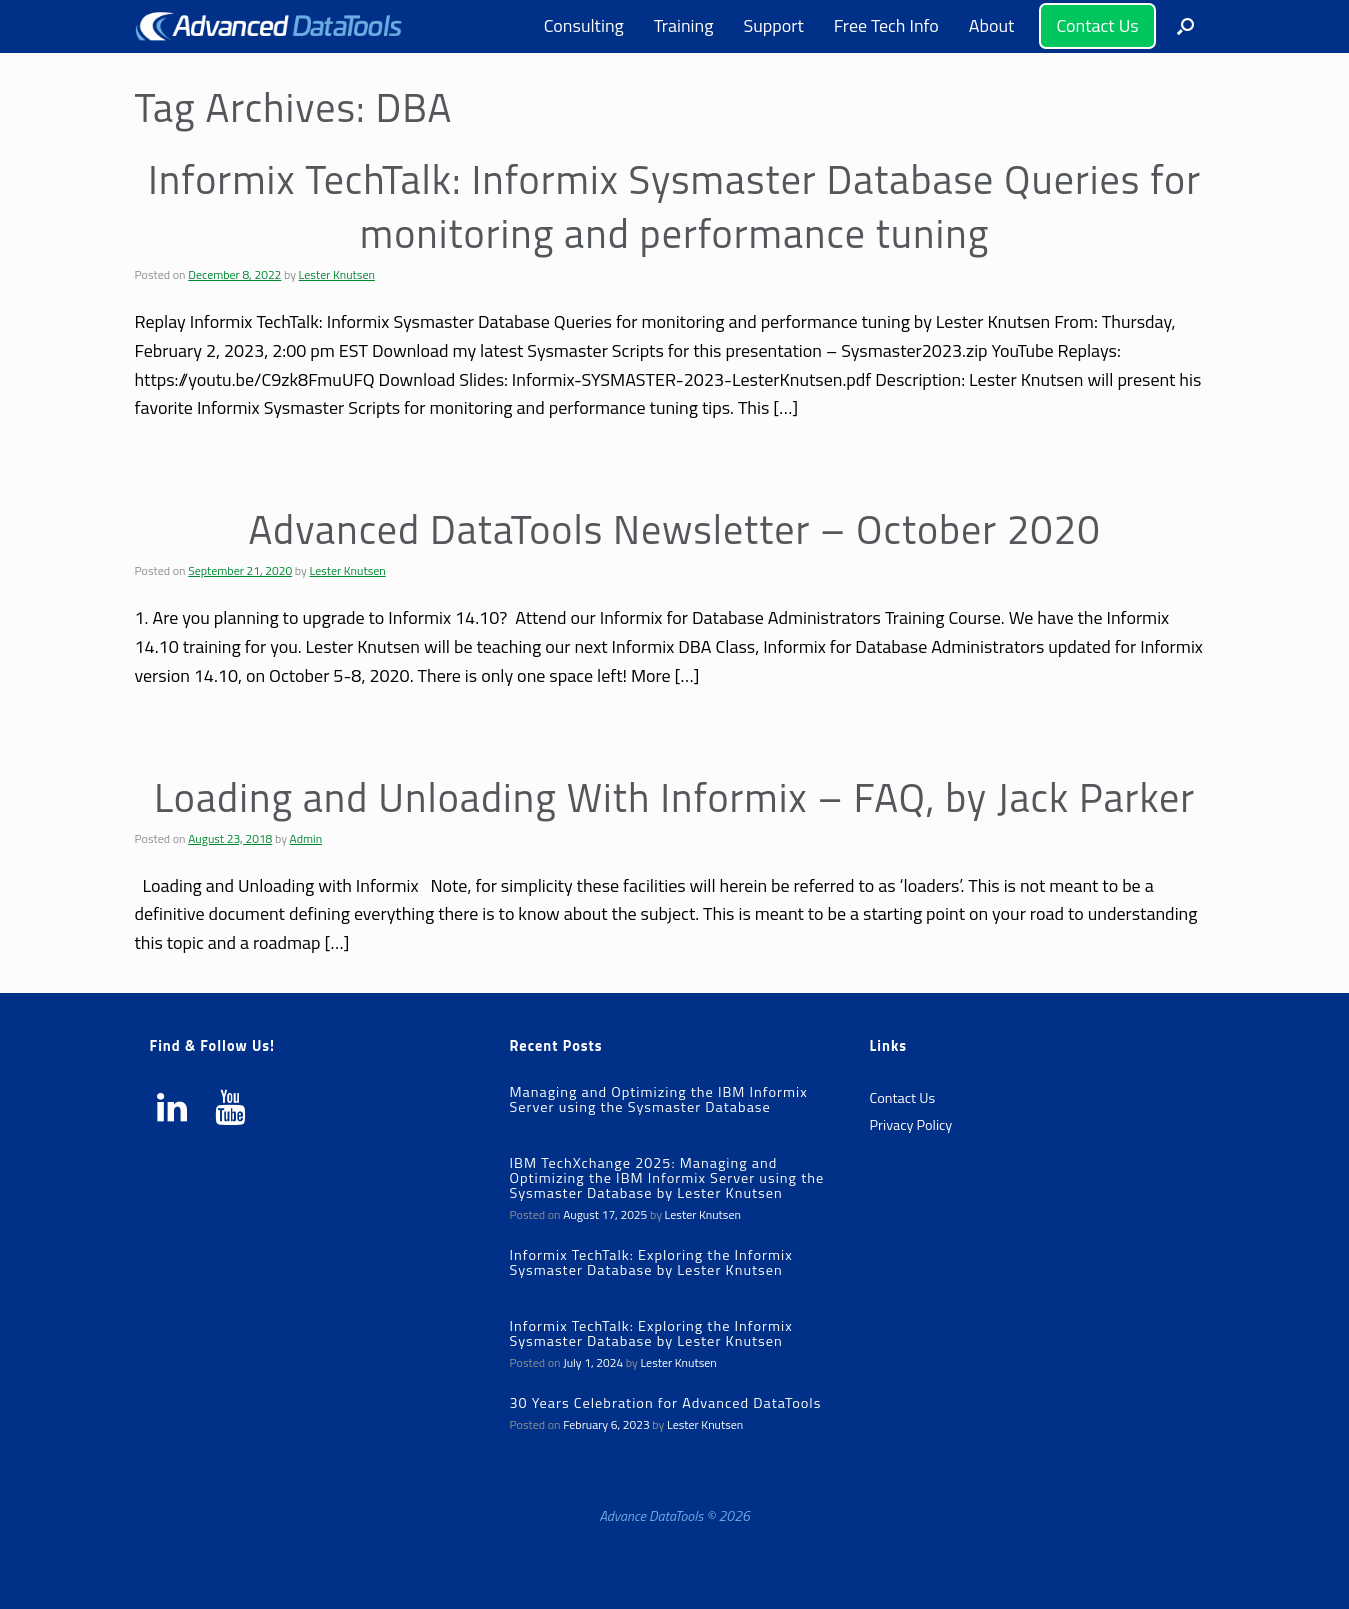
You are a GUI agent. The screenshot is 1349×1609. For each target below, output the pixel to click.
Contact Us (1097, 25)
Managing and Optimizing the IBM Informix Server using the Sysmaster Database (658, 1099)
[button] (1185, 26)
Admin (306, 838)
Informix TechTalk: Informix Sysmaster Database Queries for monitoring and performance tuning (674, 206)
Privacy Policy (910, 1125)
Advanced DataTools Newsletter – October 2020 (674, 529)
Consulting (584, 25)
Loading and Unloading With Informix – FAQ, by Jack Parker (674, 797)
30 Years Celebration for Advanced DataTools (665, 1403)
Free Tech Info (886, 25)
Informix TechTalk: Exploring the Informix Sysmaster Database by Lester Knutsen (650, 1262)
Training (684, 25)
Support (773, 25)
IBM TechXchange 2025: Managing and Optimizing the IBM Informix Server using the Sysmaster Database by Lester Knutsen (666, 1178)
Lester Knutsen (337, 274)
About (992, 25)
